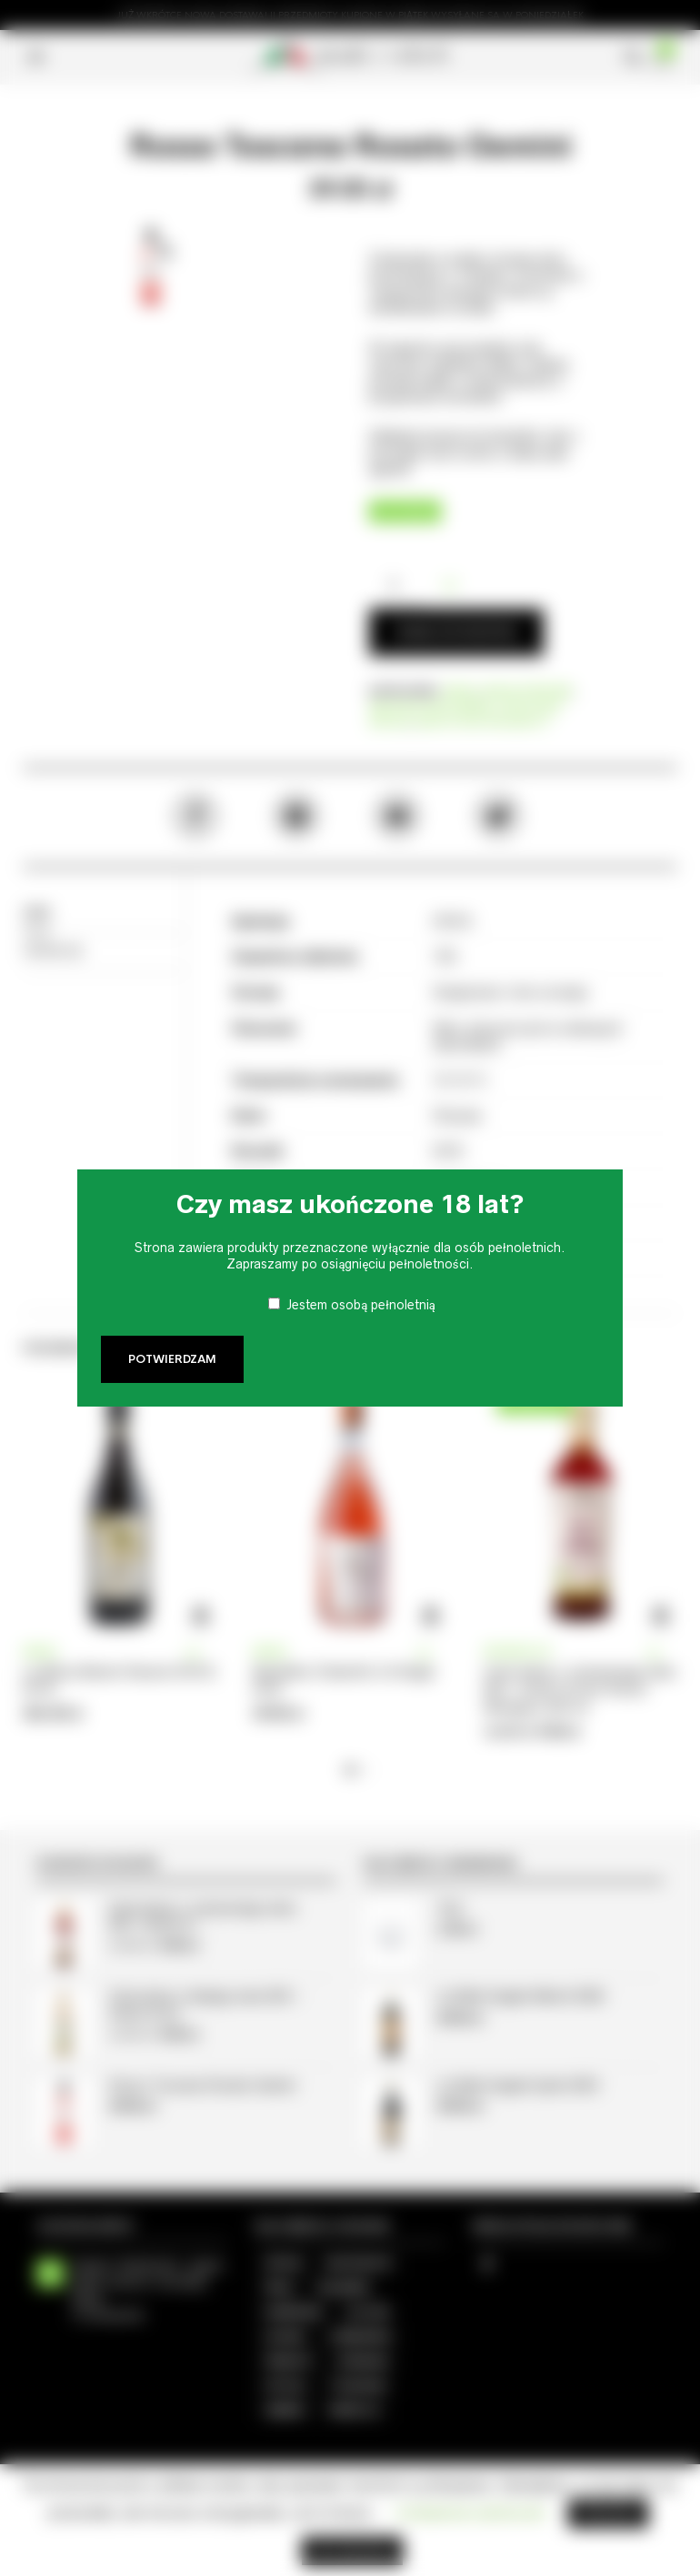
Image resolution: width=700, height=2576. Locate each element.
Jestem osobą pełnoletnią (360, 1305)
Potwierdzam (172, 1359)
